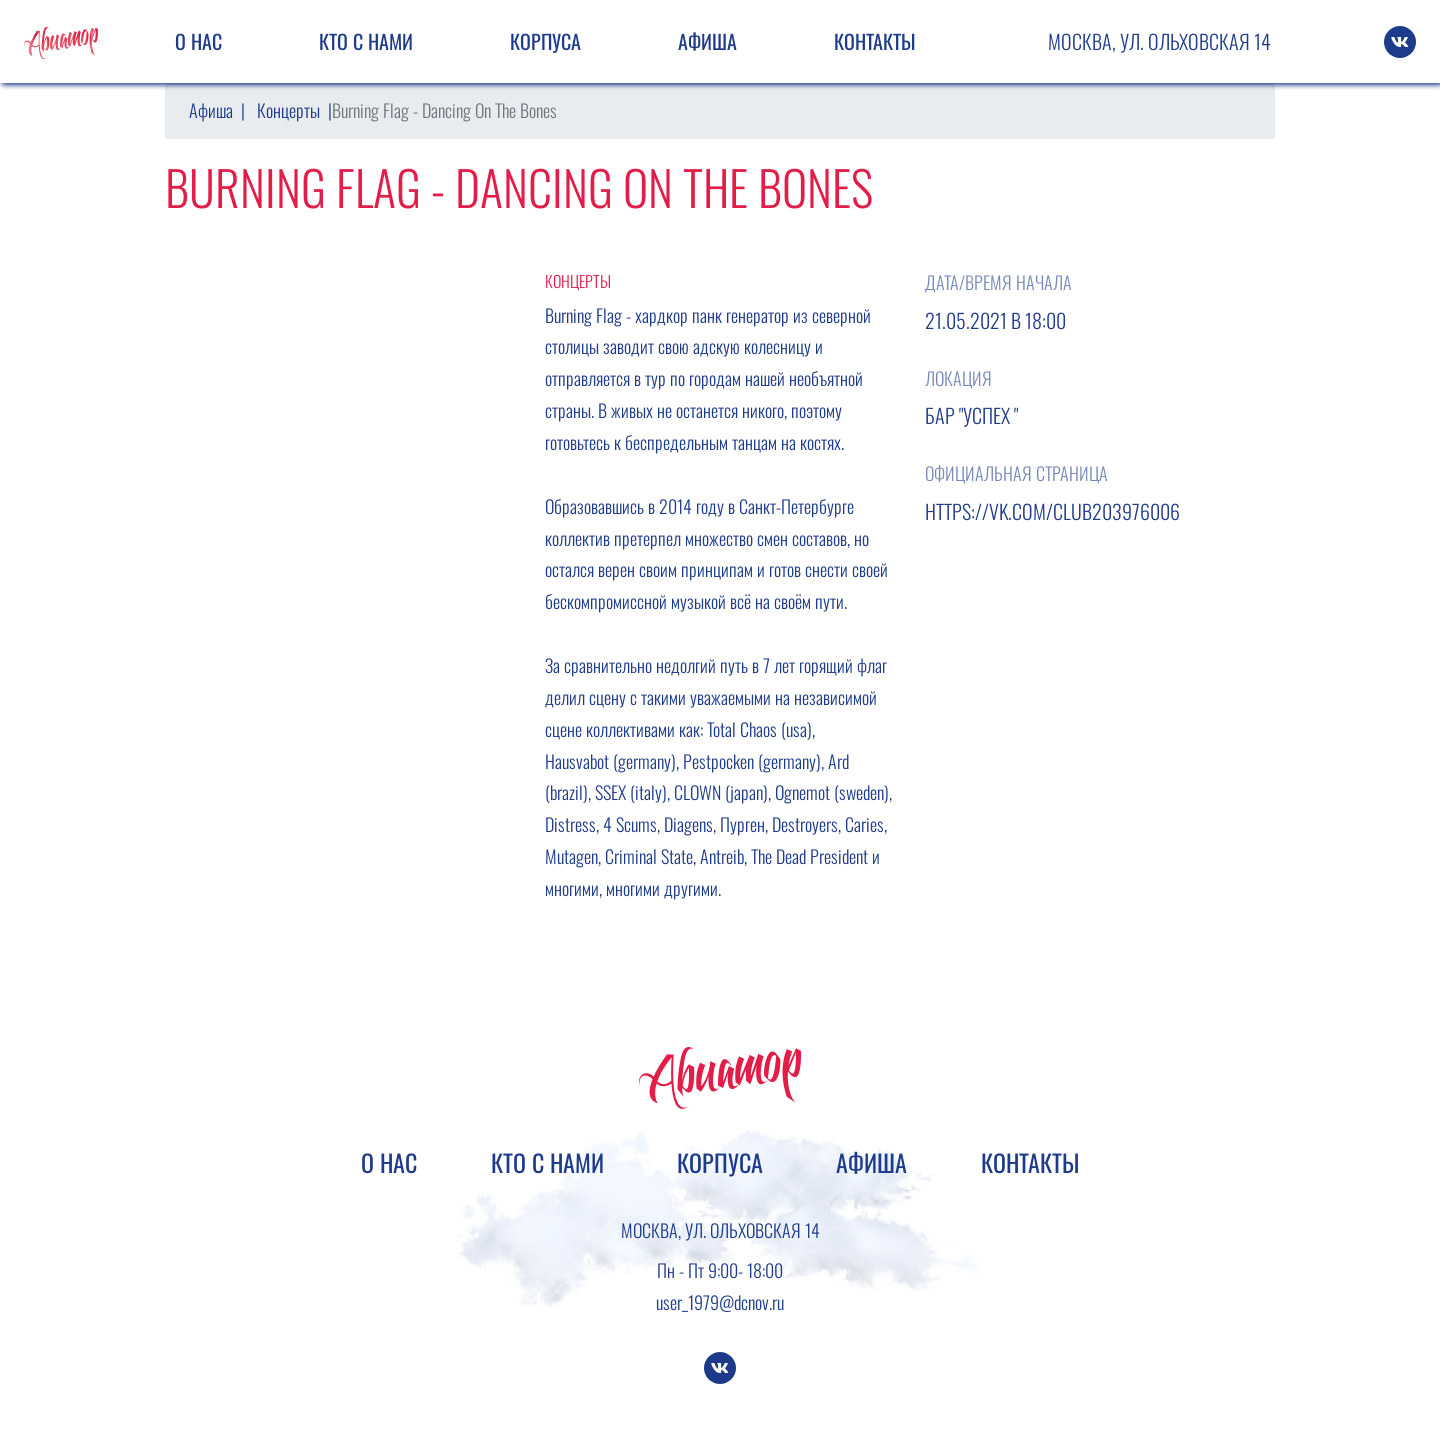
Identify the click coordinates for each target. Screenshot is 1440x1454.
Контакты (875, 41)
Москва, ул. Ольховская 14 (1159, 41)
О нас (198, 41)
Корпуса (545, 41)
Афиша (707, 41)
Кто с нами (366, 41)
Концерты (288, 110)
